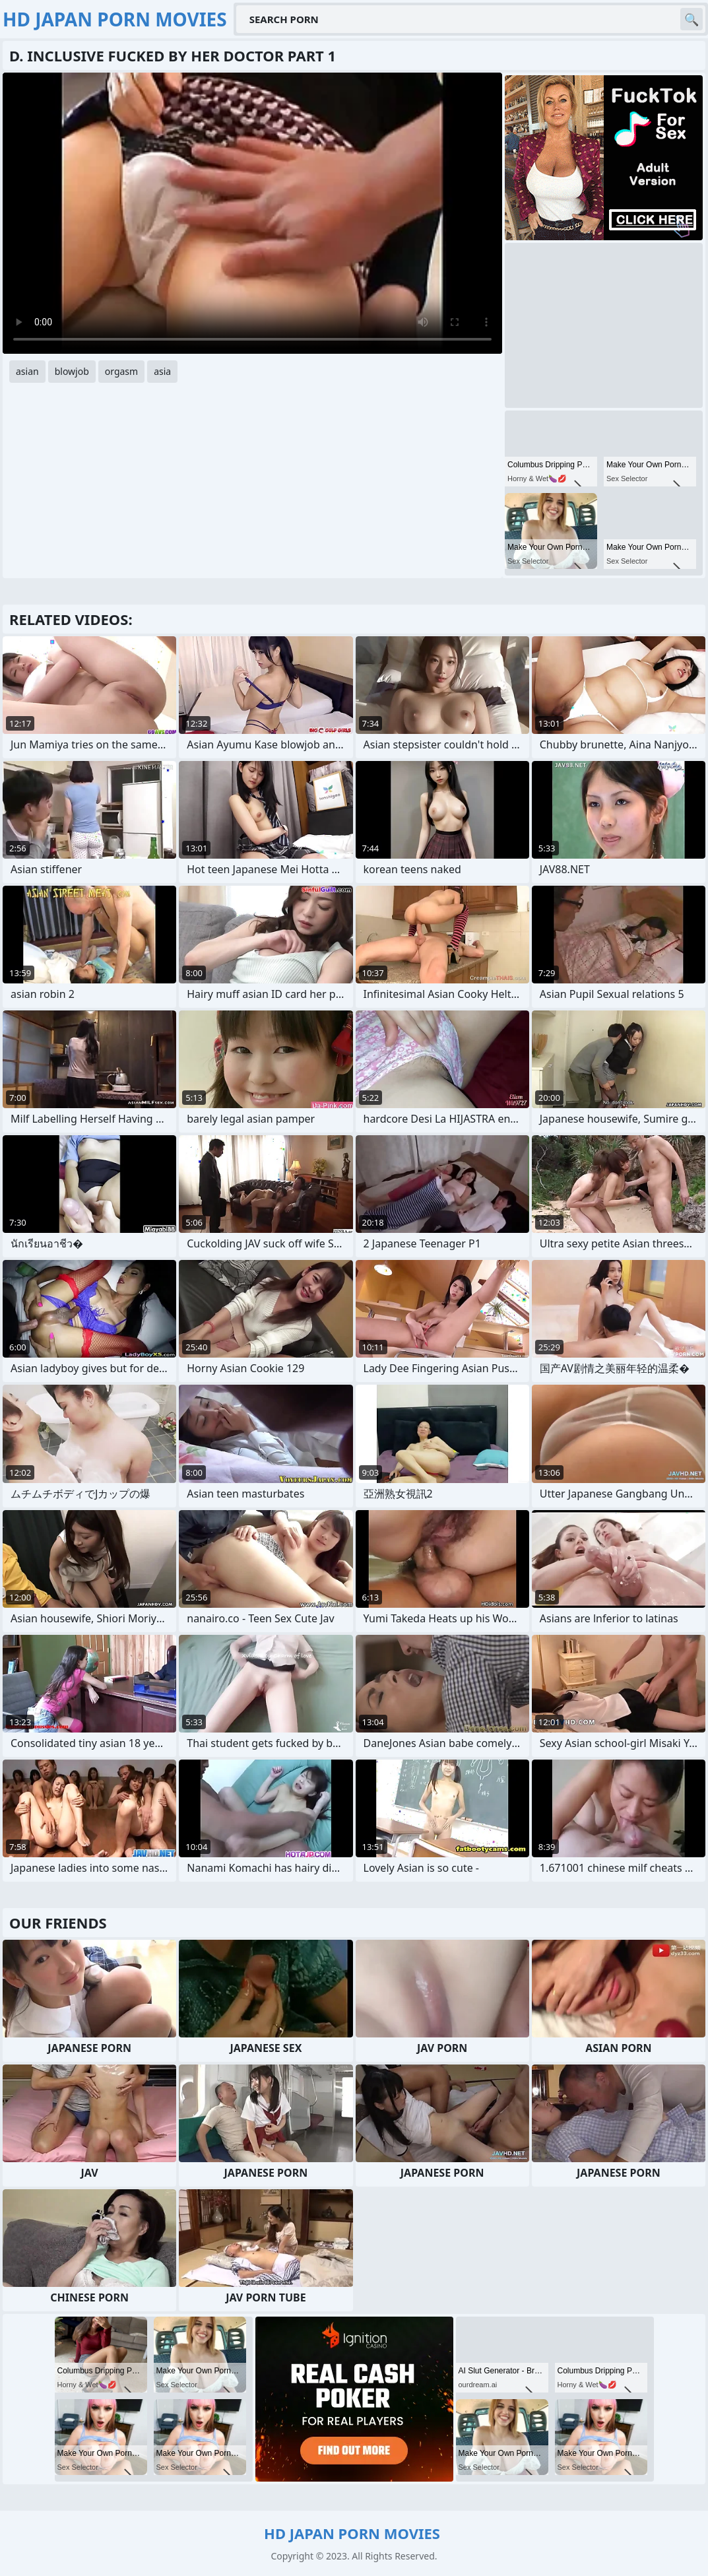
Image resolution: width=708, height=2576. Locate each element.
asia (162, 371)
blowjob (72, 371)
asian (27, 371)
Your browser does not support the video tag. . (252, 213)
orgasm (121, 371)
